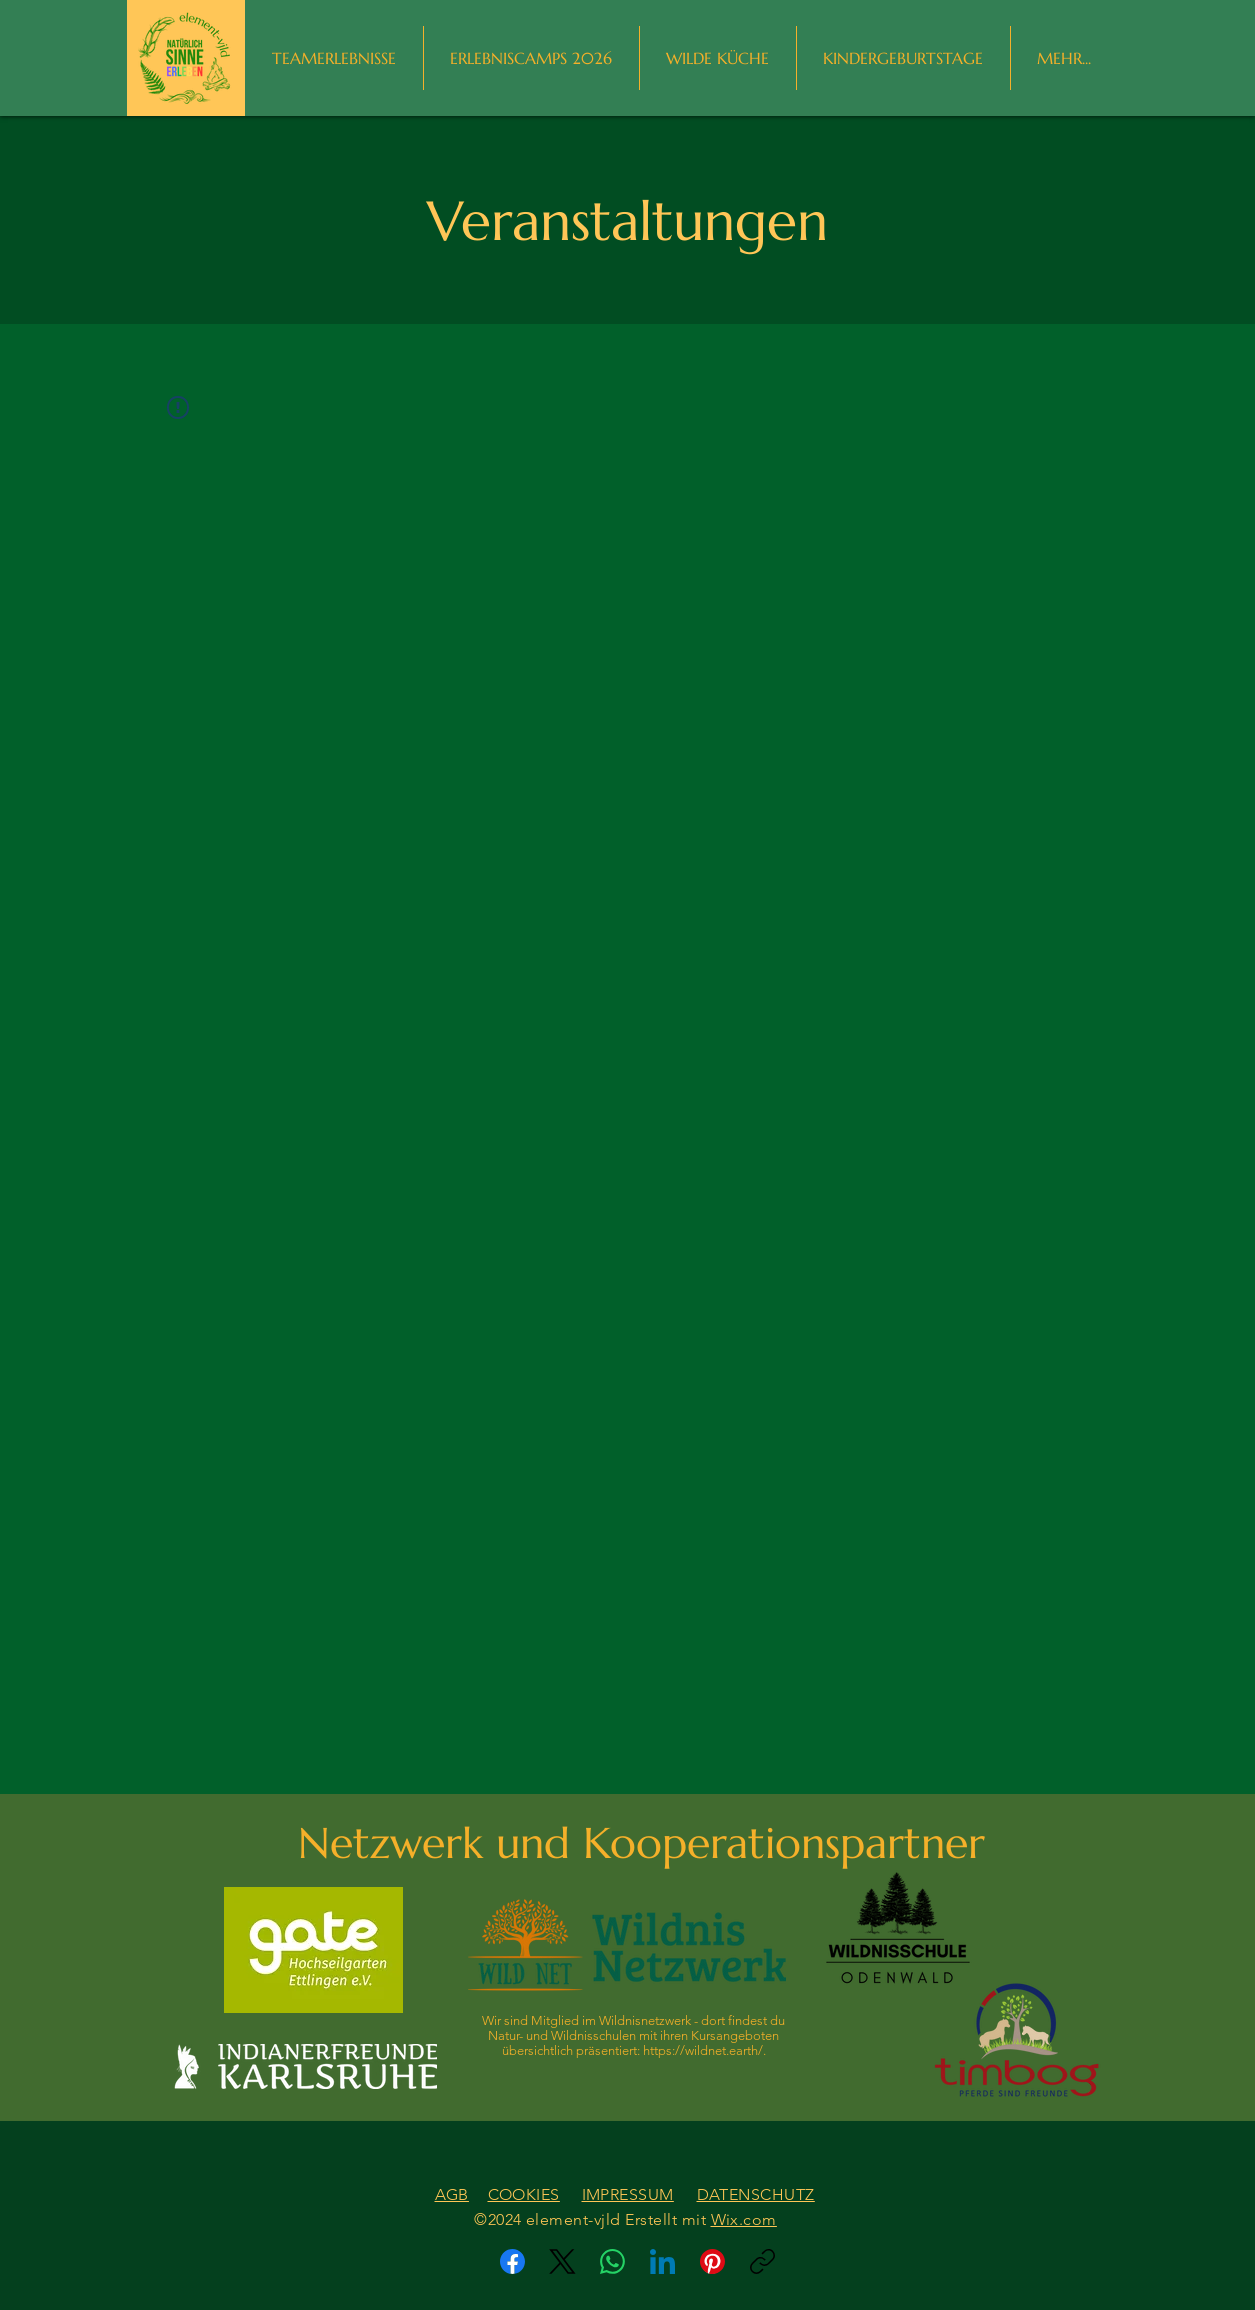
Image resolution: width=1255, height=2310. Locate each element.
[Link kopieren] (762, 2261)
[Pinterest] (712, 2261)
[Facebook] (512, 2261)
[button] (1064, 58)
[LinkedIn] (662, 2261)
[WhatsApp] (612, 2261)
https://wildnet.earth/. (704, 2050)
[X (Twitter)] (562, 2261)
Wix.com (744, 2219)
